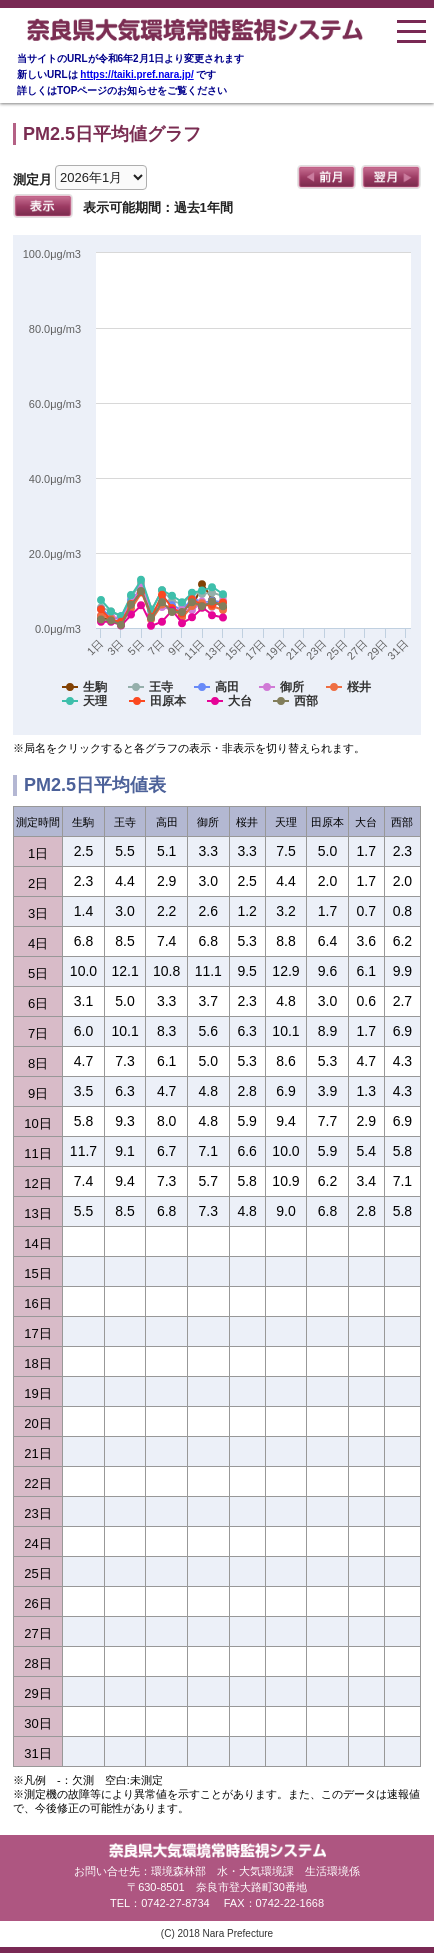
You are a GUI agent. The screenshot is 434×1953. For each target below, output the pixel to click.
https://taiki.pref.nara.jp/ (136, 74)
